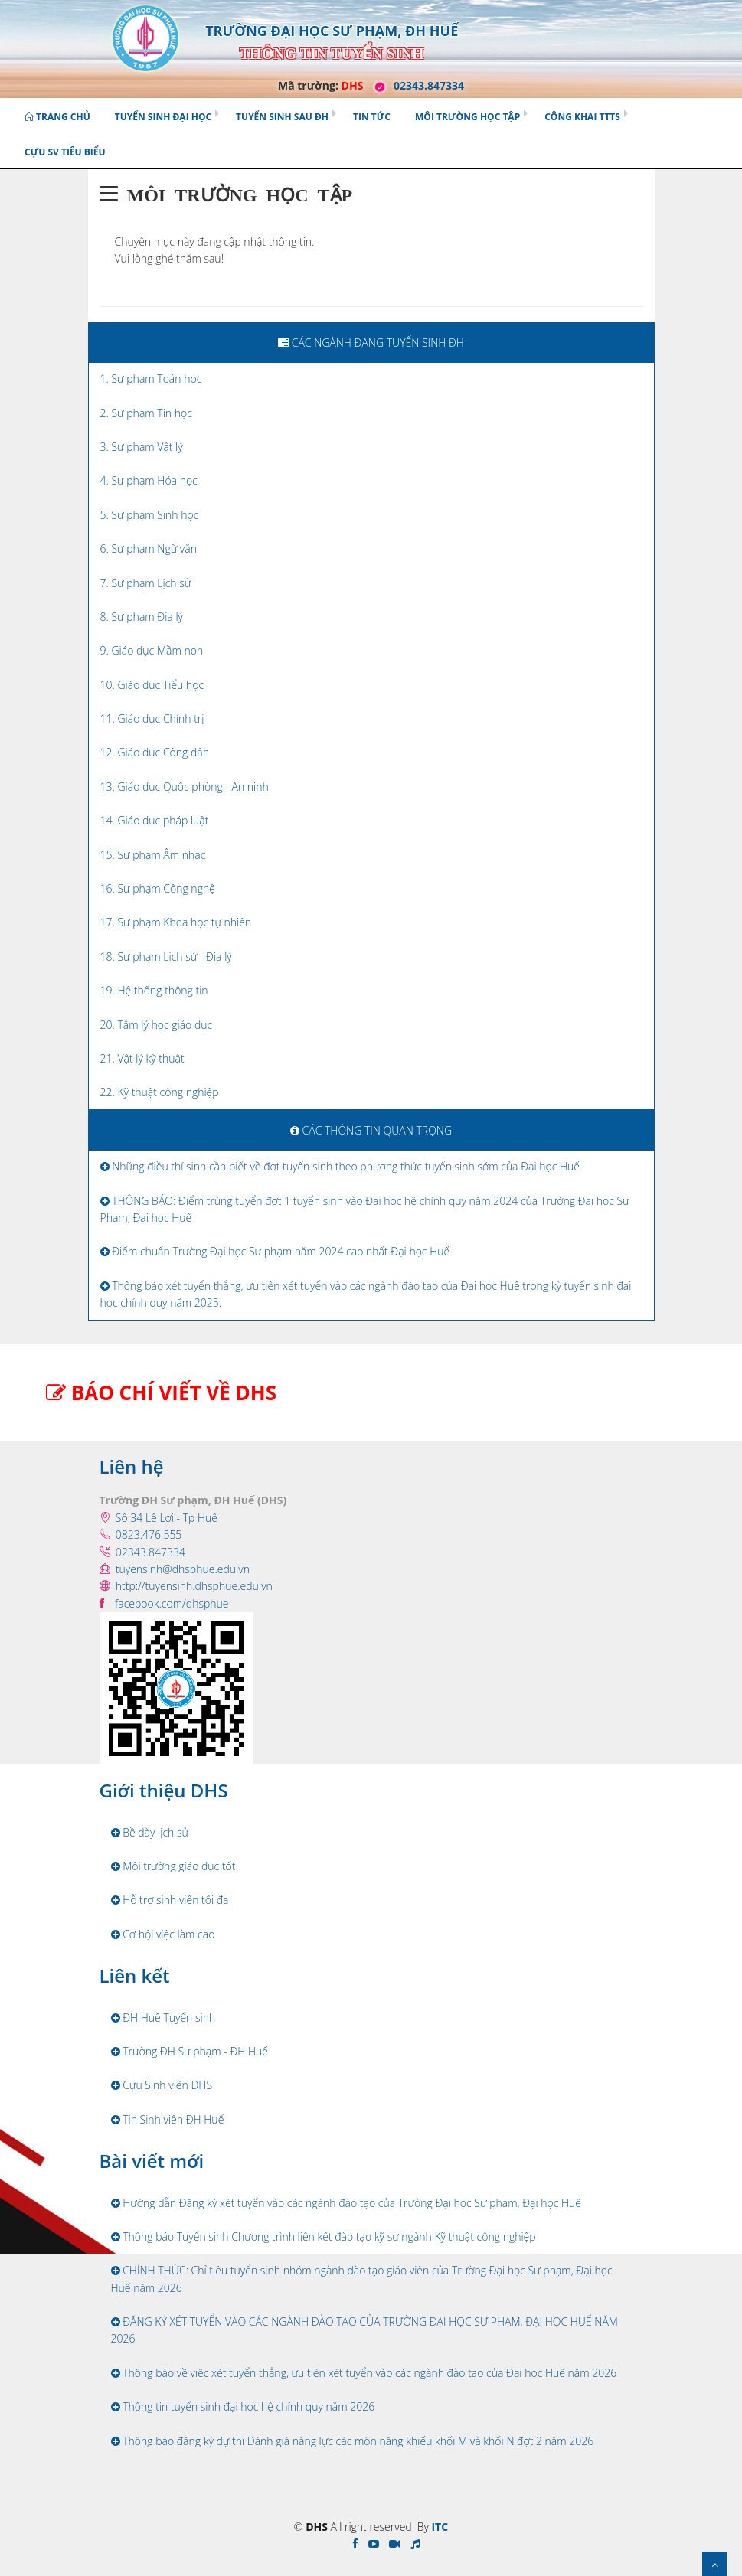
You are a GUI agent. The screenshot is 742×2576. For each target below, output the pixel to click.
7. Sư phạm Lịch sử (145, 583)
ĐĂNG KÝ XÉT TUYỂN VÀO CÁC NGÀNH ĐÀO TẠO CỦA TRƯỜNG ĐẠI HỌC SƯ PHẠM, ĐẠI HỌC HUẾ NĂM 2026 (364, 2330)
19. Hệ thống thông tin (154, 990)
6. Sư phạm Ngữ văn (148, 548)
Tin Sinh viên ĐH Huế (167, 2119)
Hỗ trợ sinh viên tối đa (170, 1899)
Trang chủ (57, 116)
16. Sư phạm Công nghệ (157, 888)
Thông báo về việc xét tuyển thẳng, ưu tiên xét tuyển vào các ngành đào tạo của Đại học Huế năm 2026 (364, 2372)
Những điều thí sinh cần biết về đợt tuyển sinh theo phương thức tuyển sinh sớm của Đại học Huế (340, 1166)
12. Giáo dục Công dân (154, 752)
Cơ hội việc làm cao (163, 1934)
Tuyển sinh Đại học (163, 116)
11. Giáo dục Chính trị (152, 718)
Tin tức (372, 116)
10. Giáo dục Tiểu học (152, 684)
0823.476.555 (149, 1534)
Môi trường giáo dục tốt (173, 1866)
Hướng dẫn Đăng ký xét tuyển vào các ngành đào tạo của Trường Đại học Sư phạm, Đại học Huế (346, 2203)
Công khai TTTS (582, 116)
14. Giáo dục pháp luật (154, 820)
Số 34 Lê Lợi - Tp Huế (166, 1517)
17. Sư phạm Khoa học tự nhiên (176, 922)
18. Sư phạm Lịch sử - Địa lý (166, 956)
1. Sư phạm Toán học (151, 378)
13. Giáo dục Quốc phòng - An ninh (184, 786)
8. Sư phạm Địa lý (142, 616)
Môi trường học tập (467, 116)
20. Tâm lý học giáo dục (156, 1024)
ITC (439, 2526)
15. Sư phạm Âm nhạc (153, 854)
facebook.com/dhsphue (172, 1603)
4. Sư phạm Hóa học (149, 480)
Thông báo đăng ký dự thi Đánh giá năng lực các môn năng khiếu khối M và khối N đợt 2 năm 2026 (352, 2441)
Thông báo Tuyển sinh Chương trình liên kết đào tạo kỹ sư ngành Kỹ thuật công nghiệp (323, 2236)
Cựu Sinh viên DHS (162, 2085)
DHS (353, 85)
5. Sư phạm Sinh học (149, 515)
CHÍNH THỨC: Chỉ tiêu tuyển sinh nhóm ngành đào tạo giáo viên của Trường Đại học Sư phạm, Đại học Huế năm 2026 (362, 2278)
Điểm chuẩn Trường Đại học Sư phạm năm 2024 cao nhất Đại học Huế (275, 1251)
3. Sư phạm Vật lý (141, 446)
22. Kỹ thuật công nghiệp (159, 1092)
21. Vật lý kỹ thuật (142, 1058)
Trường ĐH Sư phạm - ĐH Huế (190, 2051)
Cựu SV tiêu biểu (65, 151)
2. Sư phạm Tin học (146, 413)
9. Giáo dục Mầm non (152, 650)
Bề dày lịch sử (150, 1832)
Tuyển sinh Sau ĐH (282, 116)
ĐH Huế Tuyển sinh (163, 2017)
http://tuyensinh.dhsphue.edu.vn (194, 1586)
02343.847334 (415, 85)
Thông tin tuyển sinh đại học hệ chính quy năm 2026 (243, 2406)
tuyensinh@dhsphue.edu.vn (183, 1569)
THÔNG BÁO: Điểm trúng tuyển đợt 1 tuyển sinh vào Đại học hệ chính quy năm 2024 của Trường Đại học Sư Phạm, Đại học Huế (364, 1209)
